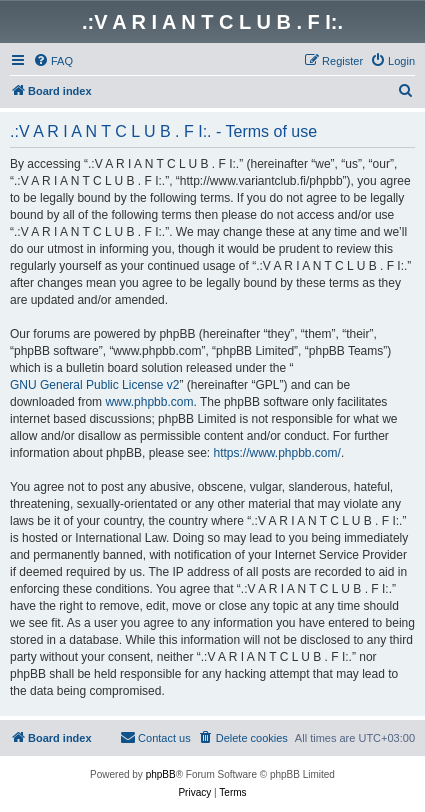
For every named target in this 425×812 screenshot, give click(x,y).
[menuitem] (53, 61)
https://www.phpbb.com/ (276, 453)
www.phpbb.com (149, 402)
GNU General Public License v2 (94, 385)
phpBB (161, 774)
